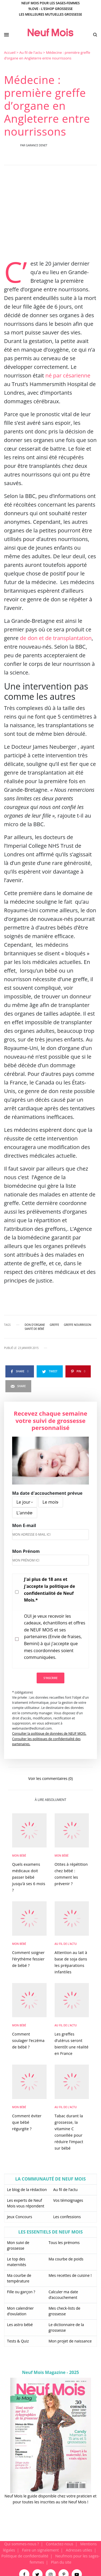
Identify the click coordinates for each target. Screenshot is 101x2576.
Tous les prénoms (64, 2242)
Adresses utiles (79, 2550)
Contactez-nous (59, 2543)
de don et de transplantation (55, 638)
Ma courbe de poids (65, 2258)
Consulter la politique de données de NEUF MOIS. (49, 1733)
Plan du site (61, 2562)
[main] (50, 1295)
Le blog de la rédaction (27, 2189)
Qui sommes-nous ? (21, 2543)
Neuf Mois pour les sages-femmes (50, 3)
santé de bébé (34, 1328)
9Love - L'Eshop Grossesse (50, 8)
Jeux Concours (19, 2216)
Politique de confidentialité (24, 2556)
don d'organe (35, 1324)
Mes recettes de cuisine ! (70, 2275)
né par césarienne (67, 375)
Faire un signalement (40, 2550)
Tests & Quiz (18, 2341)
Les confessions (67, 2216)
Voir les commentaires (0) (50, 1778)
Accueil (10, 52)
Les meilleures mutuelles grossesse (50, 14)
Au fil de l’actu (65, 2189)
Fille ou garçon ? (21, 2291)
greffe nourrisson (77, 1324)
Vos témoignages (68, 2200)
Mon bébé (19, 1855)
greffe (54, 1324)
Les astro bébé (20, 2324)
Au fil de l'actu (30, 52)
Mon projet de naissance (70, 2341)
